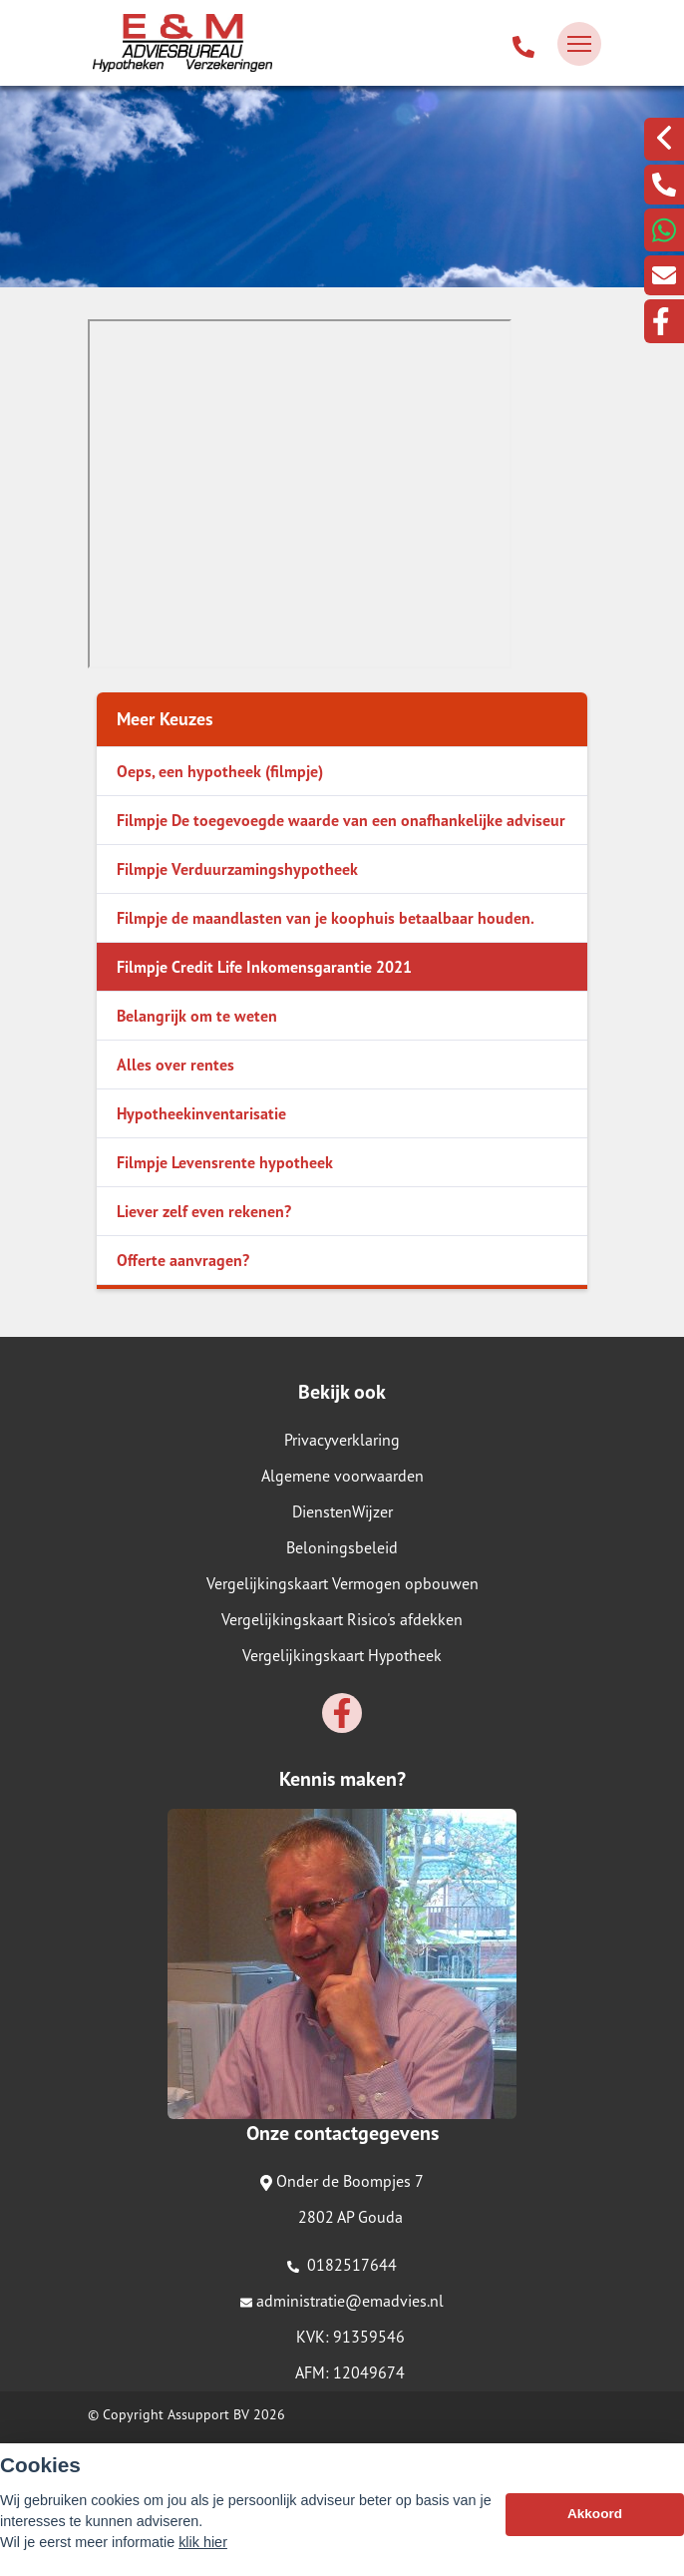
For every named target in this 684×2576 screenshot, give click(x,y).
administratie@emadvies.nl (342, 2301)
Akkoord (594, 2513)
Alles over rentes (175, 1064)
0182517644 (342, 2265)
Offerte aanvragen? (183, 1260)
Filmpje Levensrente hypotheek (225, 1162)
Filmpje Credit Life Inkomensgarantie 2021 (264, 967)
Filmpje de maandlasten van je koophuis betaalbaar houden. (325, 918)
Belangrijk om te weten (197, 1016)
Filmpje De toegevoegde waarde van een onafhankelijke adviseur (341, 820)
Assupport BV (208, 2414)
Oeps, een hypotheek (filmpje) (220, 771)
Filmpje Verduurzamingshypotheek (237, 869)
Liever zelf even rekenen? (204, 1211)
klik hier (202, 2542)
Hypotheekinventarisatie (201, 1113)
